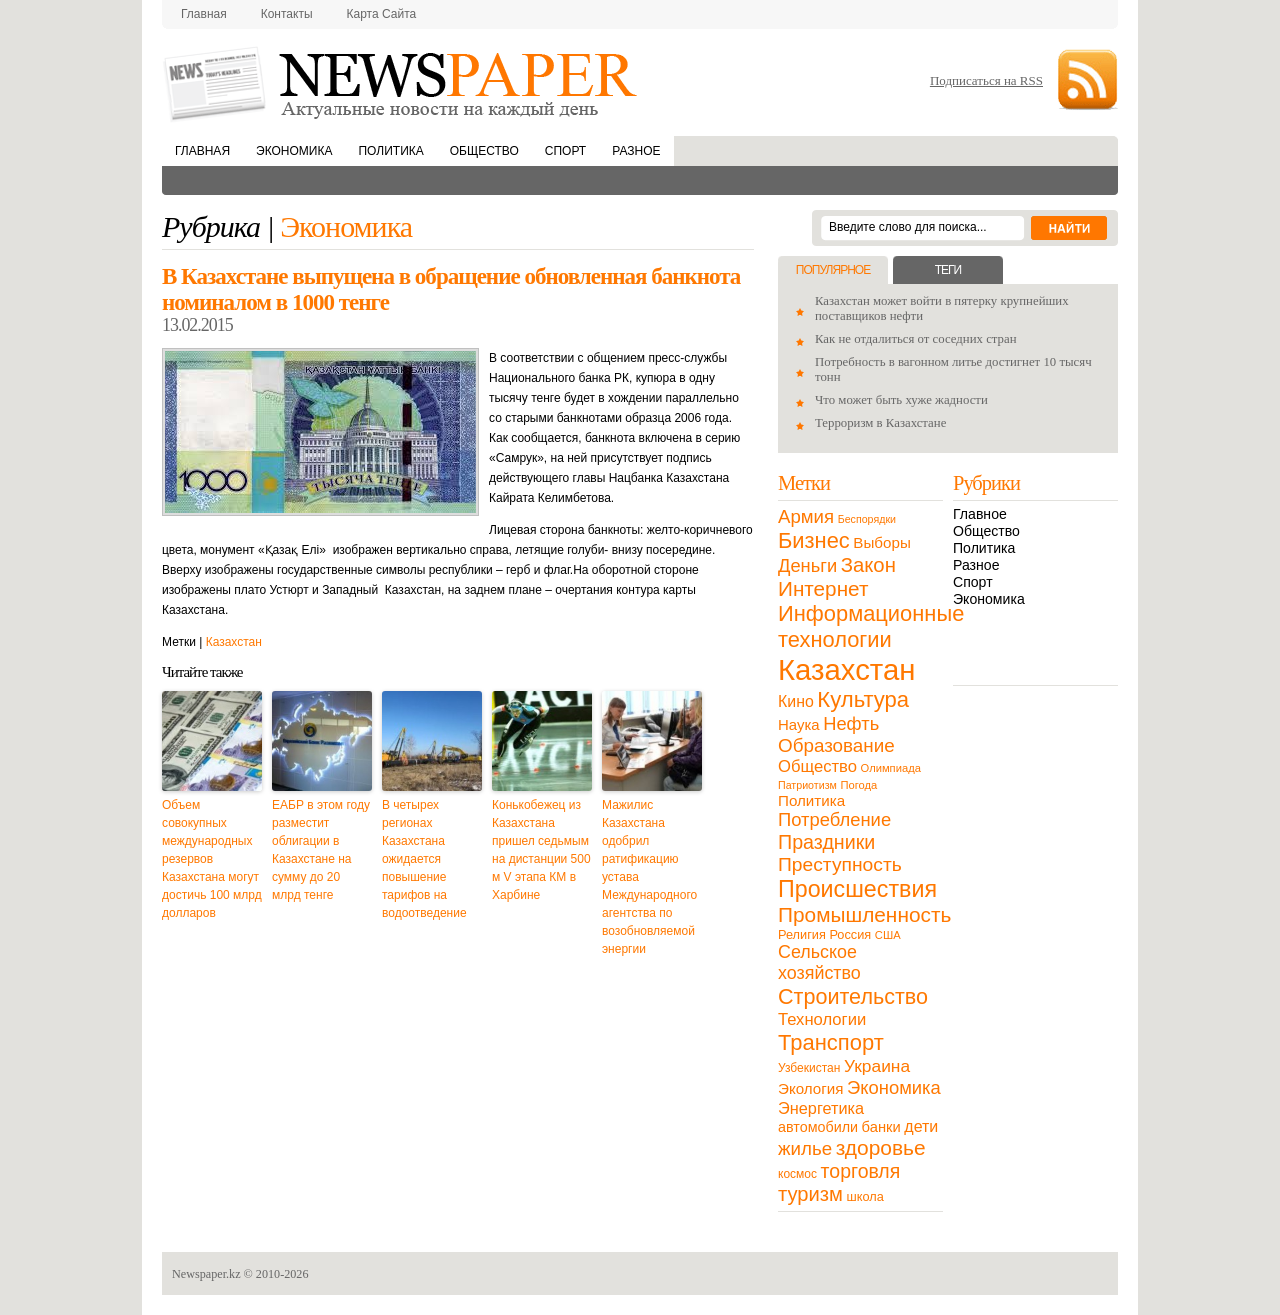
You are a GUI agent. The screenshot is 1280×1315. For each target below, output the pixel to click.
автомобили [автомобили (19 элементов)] (818, 1127)
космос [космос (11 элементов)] (797, 1174)
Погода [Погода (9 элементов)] (858, 785)
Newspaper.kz (206, 1274)
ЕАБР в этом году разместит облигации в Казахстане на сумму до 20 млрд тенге (321, 850)
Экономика (294, 151)
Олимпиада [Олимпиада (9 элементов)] (891, 768)
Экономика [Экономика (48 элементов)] (894, 1087)
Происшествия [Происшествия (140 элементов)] (857, 889)
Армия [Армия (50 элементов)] (806, 516)
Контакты (287, 14)
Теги (948, 270)
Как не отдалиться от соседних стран (916, 339)
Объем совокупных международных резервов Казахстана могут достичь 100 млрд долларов (212, 859)
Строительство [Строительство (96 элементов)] (853, 996)
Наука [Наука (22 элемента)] (799, 724)
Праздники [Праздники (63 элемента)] (826, 842)
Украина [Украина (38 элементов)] (877, 1066)
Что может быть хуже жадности (901, 400)
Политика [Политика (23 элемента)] (811, 800)
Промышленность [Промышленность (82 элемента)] (864, 914)
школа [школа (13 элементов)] (865, 1196)
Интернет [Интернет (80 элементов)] (823, 588)
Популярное (833, 270)
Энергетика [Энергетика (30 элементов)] (821, 1108)
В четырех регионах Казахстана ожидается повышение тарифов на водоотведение (424, 859)
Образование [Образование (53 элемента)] (836, 745)
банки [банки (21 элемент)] (881, 1127)
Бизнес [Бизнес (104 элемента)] (814, 540)
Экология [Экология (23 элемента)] (810, 1088)
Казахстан (234, 642)
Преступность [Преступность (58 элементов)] (840, 864)
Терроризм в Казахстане (880, 423)
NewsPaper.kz (402, 82)
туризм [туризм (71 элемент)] (810, 1194)
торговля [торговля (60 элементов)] (861, 1171)
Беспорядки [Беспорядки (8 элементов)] (867, 519)
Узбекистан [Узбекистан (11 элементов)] (809, 1068)
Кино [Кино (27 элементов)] (796, 701)
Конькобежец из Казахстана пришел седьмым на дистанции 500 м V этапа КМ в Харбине (541, 850)
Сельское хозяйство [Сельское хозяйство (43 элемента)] (819, 962)
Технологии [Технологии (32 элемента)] (822, 1019)
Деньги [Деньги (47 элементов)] (807, 565)
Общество (484, 151)
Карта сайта (382, 14)
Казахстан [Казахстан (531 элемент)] (846, 669)
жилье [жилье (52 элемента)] (805, 1148)
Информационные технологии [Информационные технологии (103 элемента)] (871, 626)
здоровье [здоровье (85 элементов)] (881, 1147)
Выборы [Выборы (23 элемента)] (881, 542)
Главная (204, 14)
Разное (636, 151)
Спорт (565, 151)
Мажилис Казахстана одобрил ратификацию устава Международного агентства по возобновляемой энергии (649, 877)
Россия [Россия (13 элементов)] (850, 934)
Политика (390, 151)
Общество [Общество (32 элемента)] (817, 766)
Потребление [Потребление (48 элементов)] (834, 819)
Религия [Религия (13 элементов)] (802, 934)
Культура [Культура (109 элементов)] (863, 699)
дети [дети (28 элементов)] (921, 1126)
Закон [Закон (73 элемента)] (868, 565)
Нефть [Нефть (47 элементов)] (851, 723)
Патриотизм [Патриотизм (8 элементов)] (807, 785)
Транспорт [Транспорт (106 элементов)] (831, 1042)
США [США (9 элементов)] (888, 935)
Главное (980, 514)
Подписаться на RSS (986, 80)
